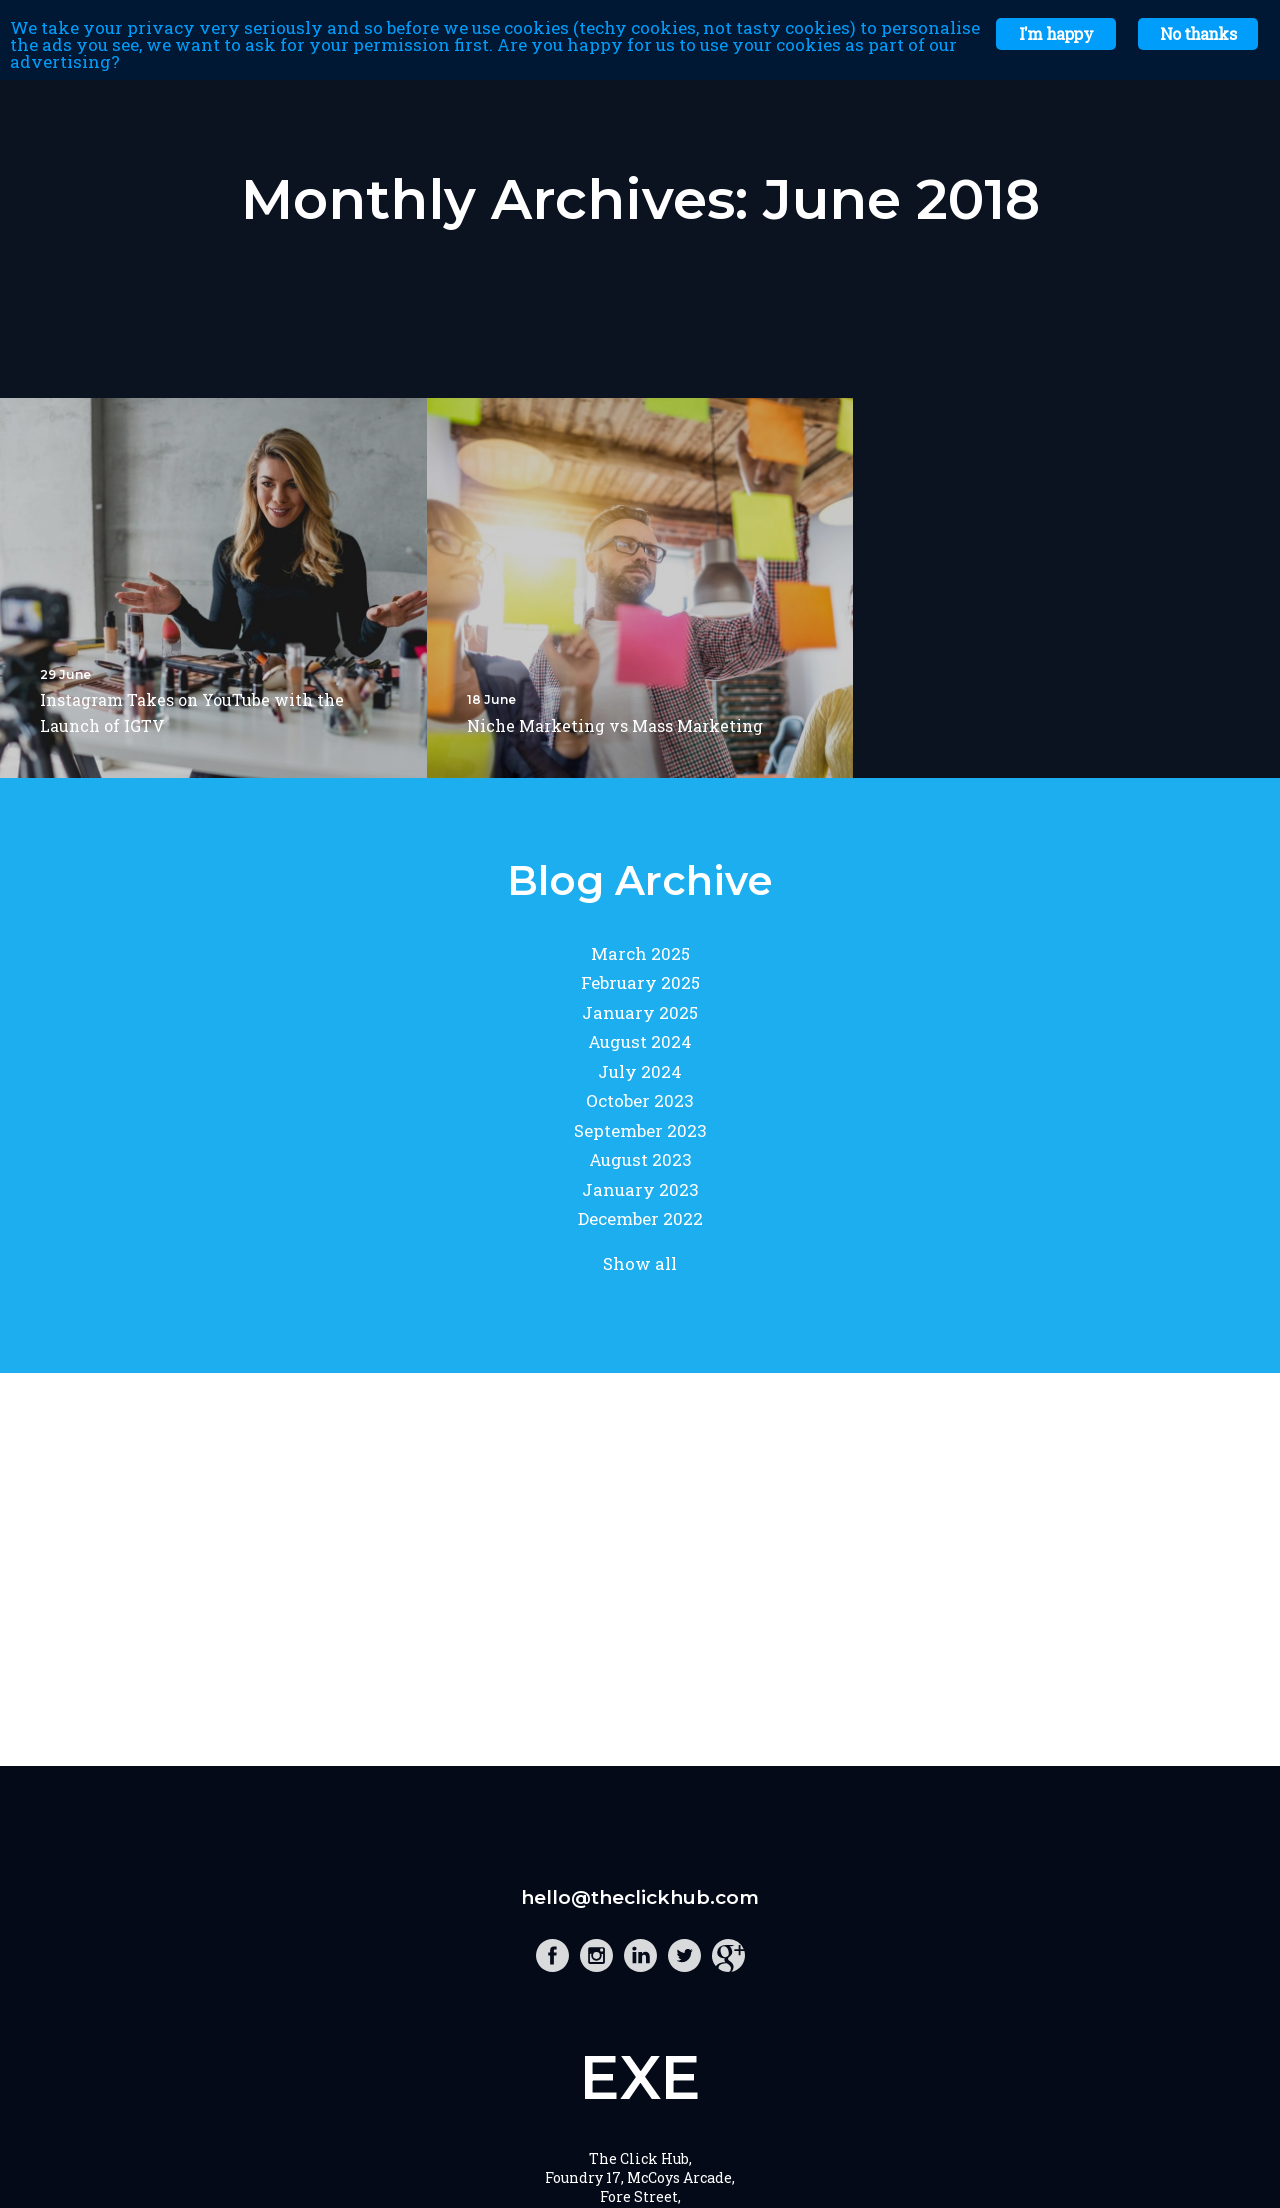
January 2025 (640, 1012)
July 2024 (640, 1071)
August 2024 (640, 1041)
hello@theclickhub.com (640, 1897)
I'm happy (1056, 33)
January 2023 (640, 1189)
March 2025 (640, 953)
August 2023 (640, 1159)
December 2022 (640, 1218)
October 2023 (640, 1100)
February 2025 (640, 982)
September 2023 (640, 1130)
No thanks (1198, 33)
